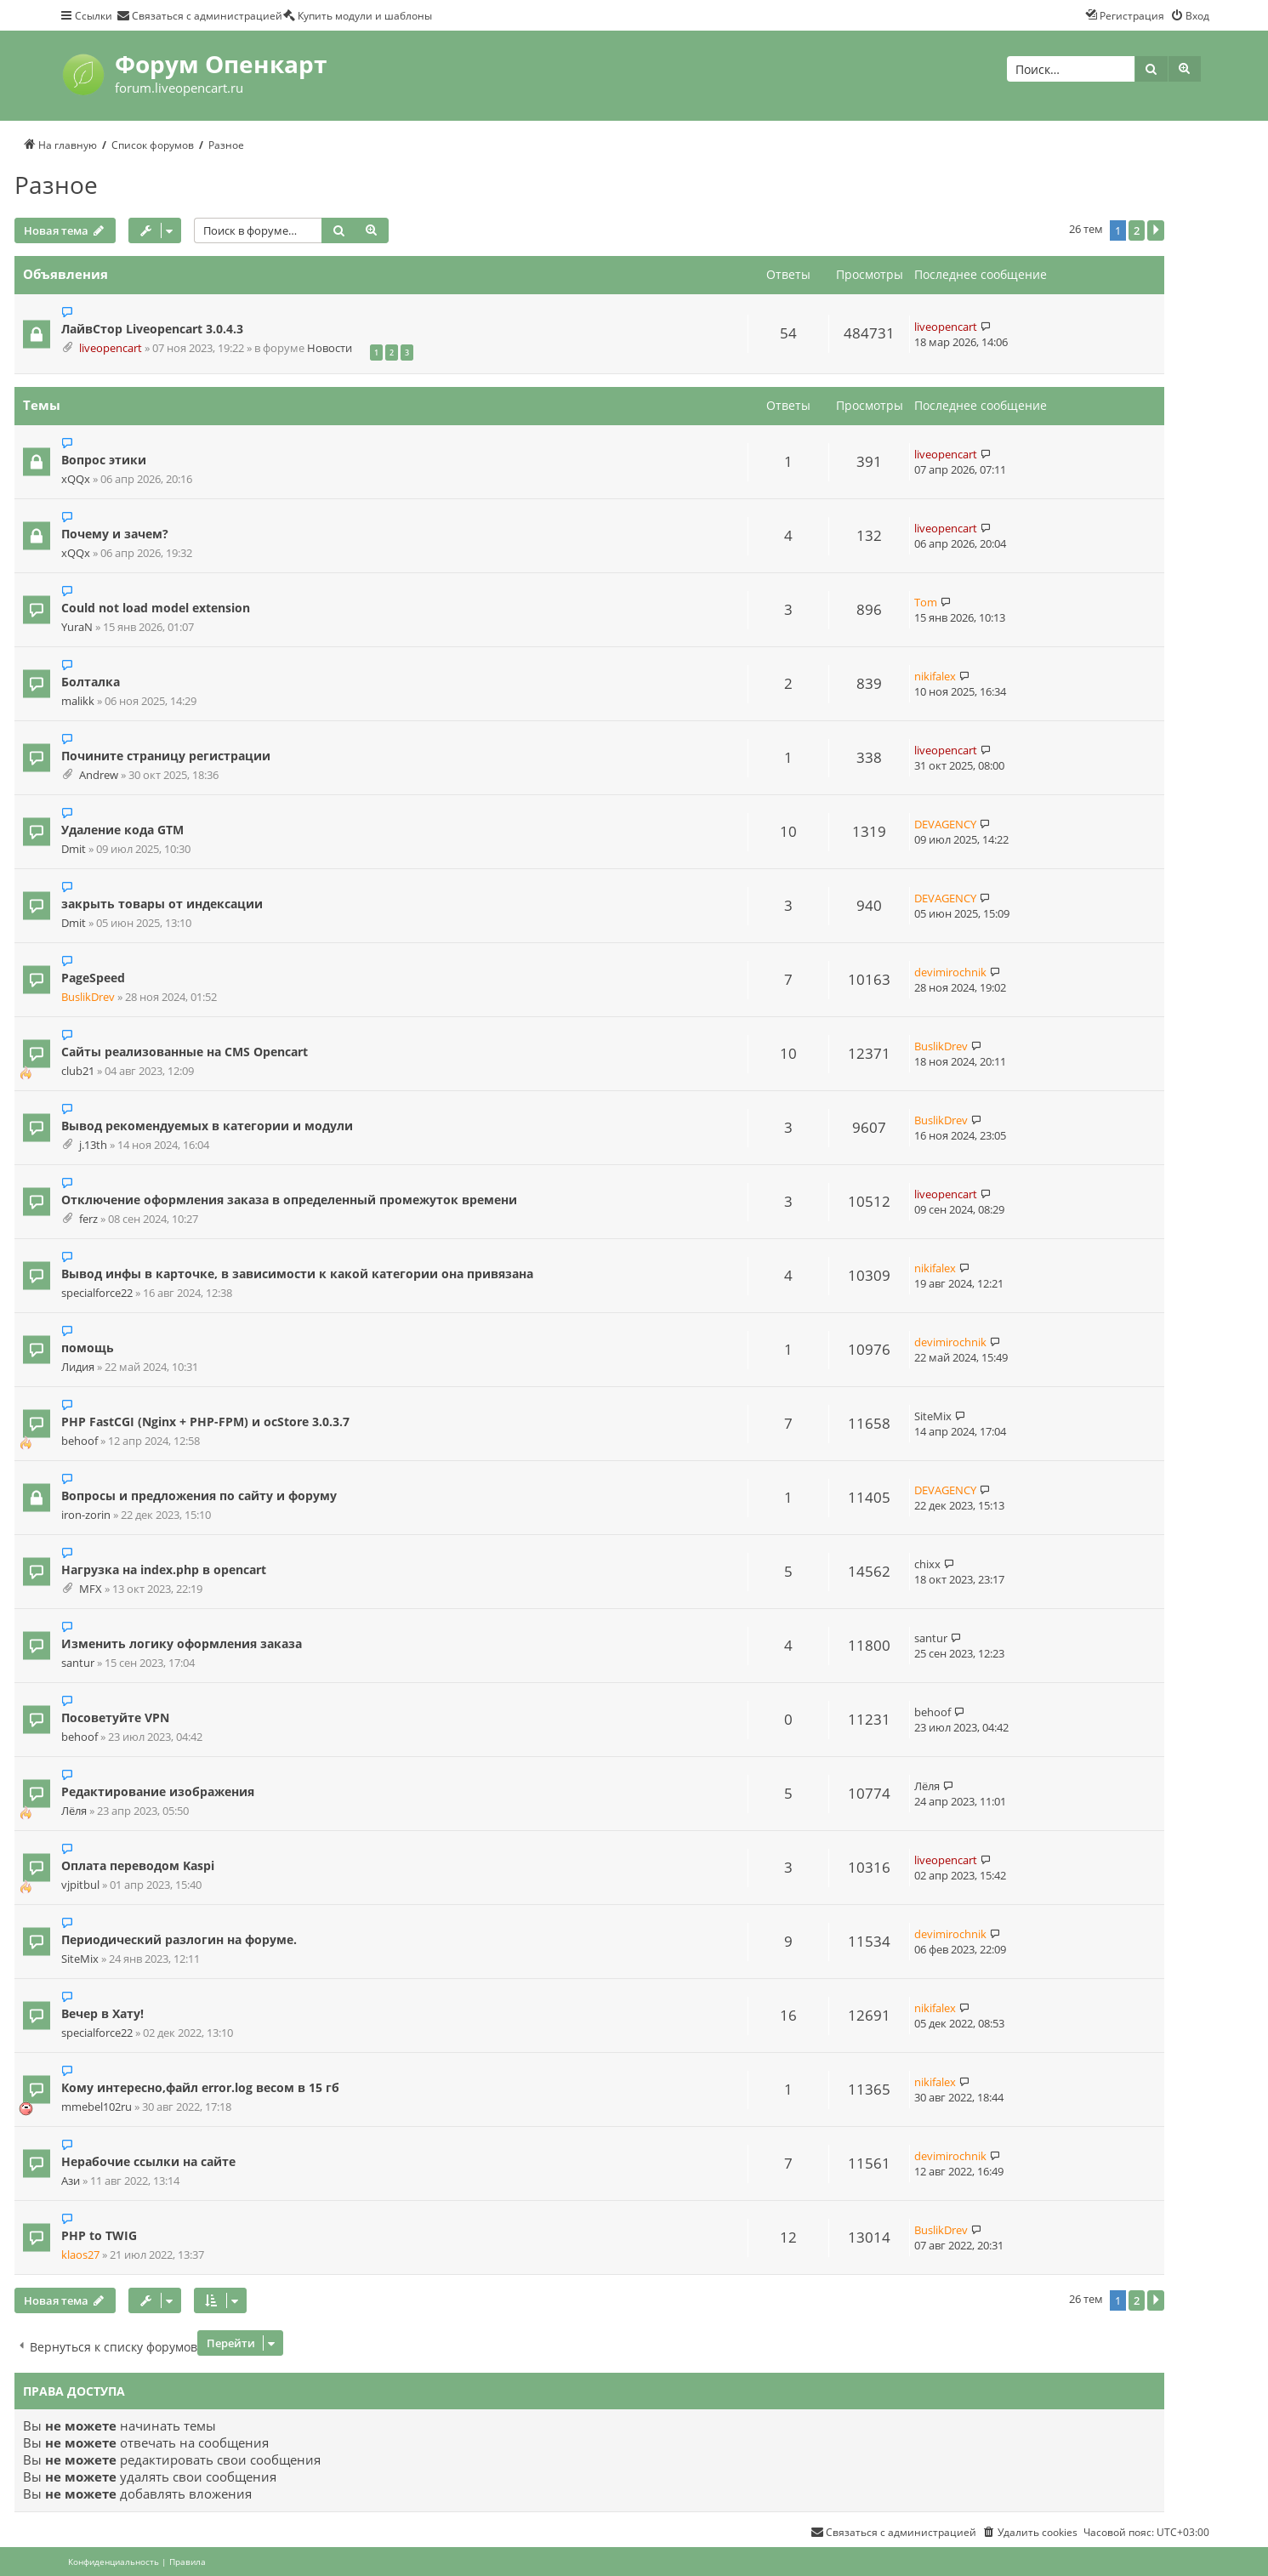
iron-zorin (86, 1515)
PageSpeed (93, 978)
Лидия (77, 1367)
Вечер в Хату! (102, 2013)
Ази (70, 2181)
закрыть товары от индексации (162, 904)
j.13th (93, 1145)
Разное (56, 184)
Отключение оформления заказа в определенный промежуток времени (289, 1199)
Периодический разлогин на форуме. (179, 1939)
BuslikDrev (88, 997)
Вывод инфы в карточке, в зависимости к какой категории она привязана (297, 1273)
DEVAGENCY (945, 824)
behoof (79, 1441)
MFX (90, 1589)
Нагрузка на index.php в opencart (163, 1569)
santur (77, 1663)
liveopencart (110, 348)
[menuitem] (199, 15)
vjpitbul (80, 1885)
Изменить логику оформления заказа (181, 1643)
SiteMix (933, 1416)
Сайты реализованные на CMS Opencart (184, 1051)
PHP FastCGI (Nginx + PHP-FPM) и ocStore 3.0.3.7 (205, 1421)
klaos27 (80, 2255)
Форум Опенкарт (221, 64)
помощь (87, 1347)
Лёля (74, 1811)
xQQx (75, 479)
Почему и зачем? (114, 534)
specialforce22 (97, 1293)
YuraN (77, 627)
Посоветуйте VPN (115, 1717)
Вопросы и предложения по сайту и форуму (199, 1495)
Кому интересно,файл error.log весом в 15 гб (200, 2087)
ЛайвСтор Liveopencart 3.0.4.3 (152, 329)
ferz (88, 1219)
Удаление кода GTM (122, 830)
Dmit (73, 849)
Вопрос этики (103, 460)
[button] (1155, 230)
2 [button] (1137, 230)
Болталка (90, 682)
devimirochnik (950, 972)
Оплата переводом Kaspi (137, 1865)
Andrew (98, 775)
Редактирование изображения (157, 1791)
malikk (77, 701)
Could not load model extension (155, 608)
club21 (77, 1071)
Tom (925, 602)
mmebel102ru (96, 2107)
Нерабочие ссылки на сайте (148, 2161)
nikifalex (935, 676)
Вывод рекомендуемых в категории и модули (207, 1125)
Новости (329, 348)
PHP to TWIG (99, 2235)
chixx (927, 1564)
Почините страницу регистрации (165, 756)
